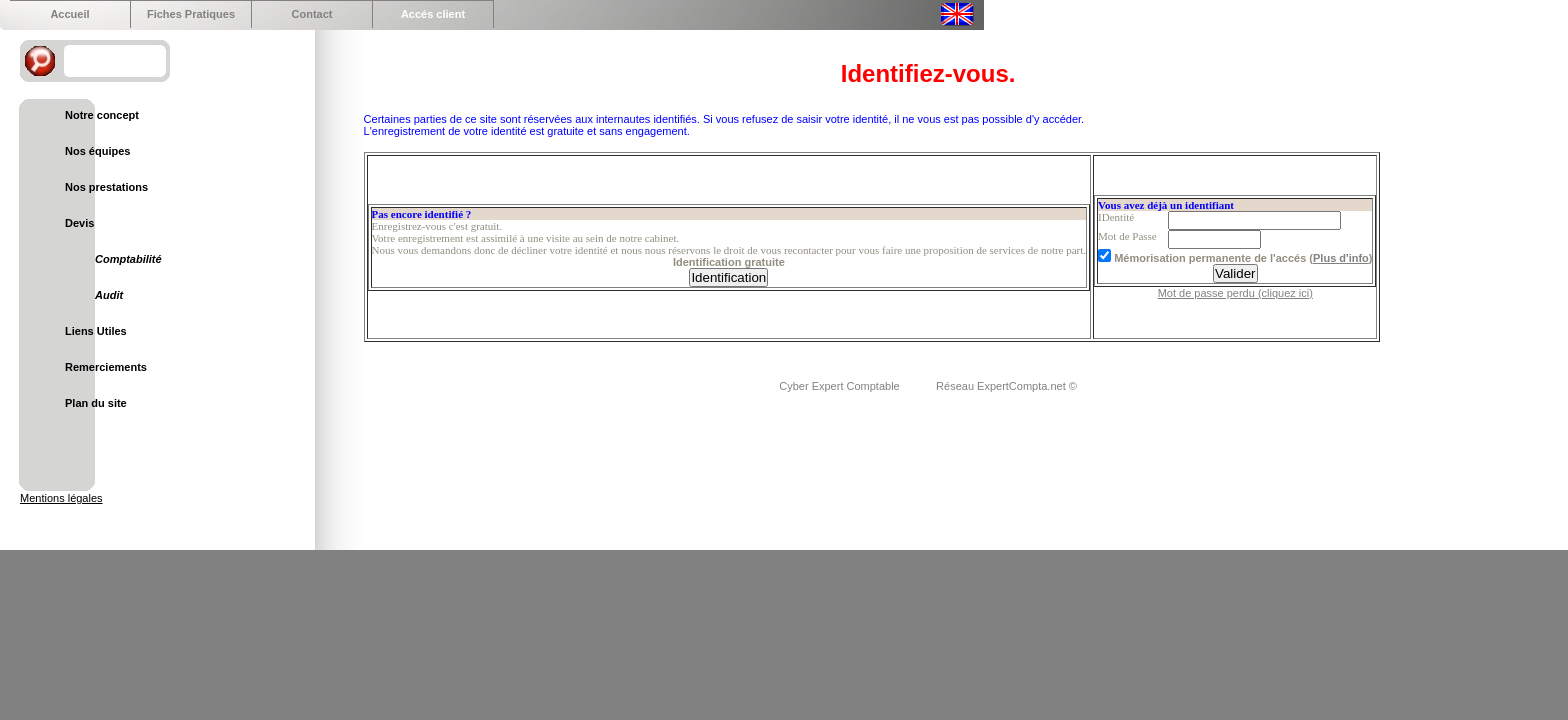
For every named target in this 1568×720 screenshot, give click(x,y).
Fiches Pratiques (191, 14)
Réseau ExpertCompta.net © (1006, 386)
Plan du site (96, 403)
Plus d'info (1341, 258)
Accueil (69, 14)
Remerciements (106, 367)
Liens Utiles (96, 331)
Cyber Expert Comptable (841, 386)
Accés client (433, 14)
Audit (109, 295)
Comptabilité (128, 259)
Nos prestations (106, 187)
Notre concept (102, 115)
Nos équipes (97, 151)
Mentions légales (61, 498)
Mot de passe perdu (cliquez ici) (1235, 293)
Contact (312, 14)
